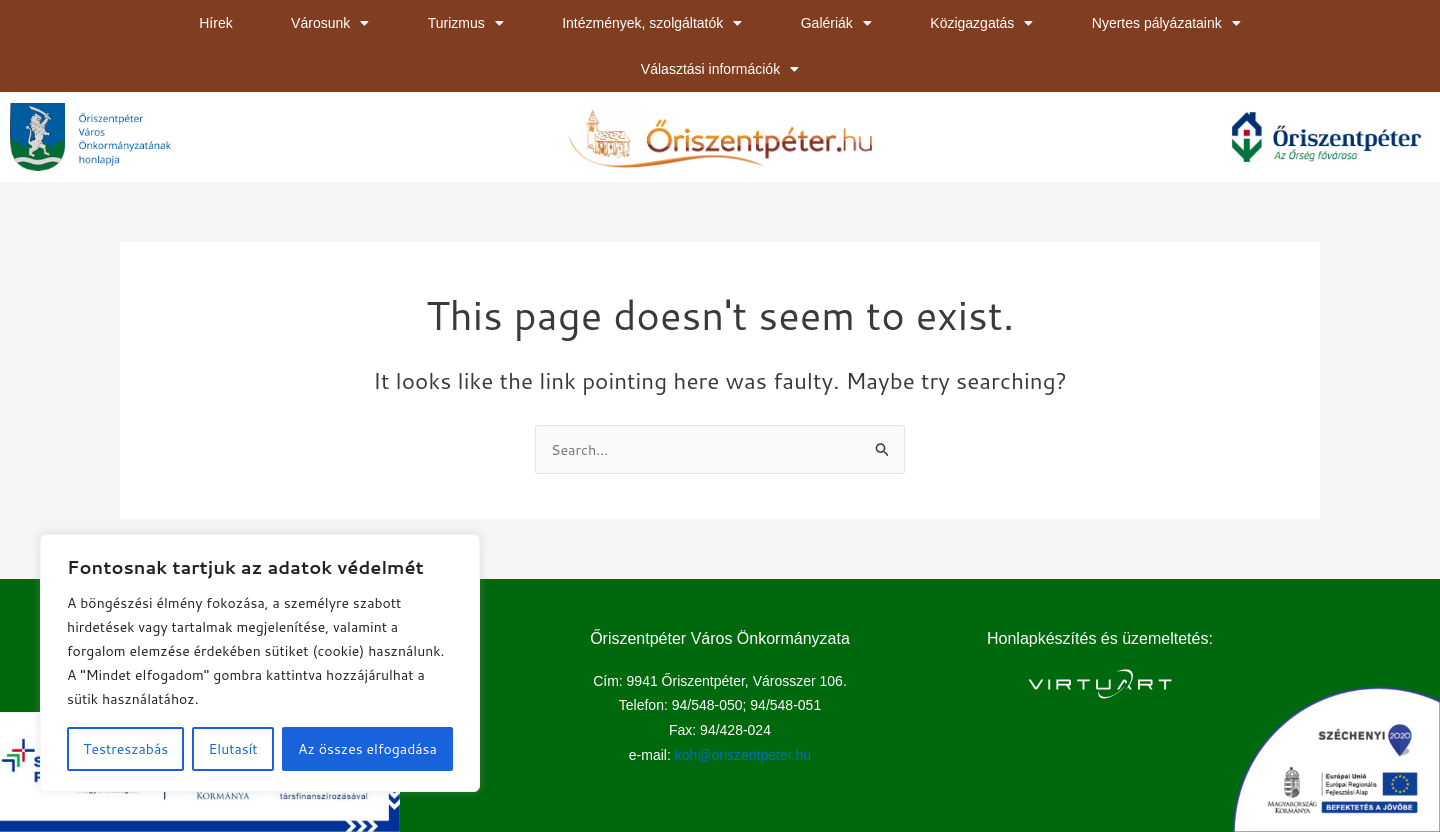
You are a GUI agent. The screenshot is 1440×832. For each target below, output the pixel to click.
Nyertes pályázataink (1166, 23)
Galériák (836, 23)
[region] (260, 663)
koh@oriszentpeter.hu (743, 756)
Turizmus (466, 23)
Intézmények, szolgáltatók (652, 23)
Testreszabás (125, 749)
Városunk (330, 23)
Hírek (215, 23)
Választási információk (720, 69)
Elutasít (233, 749)
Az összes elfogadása (367, 749)
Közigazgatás (981, 23)
